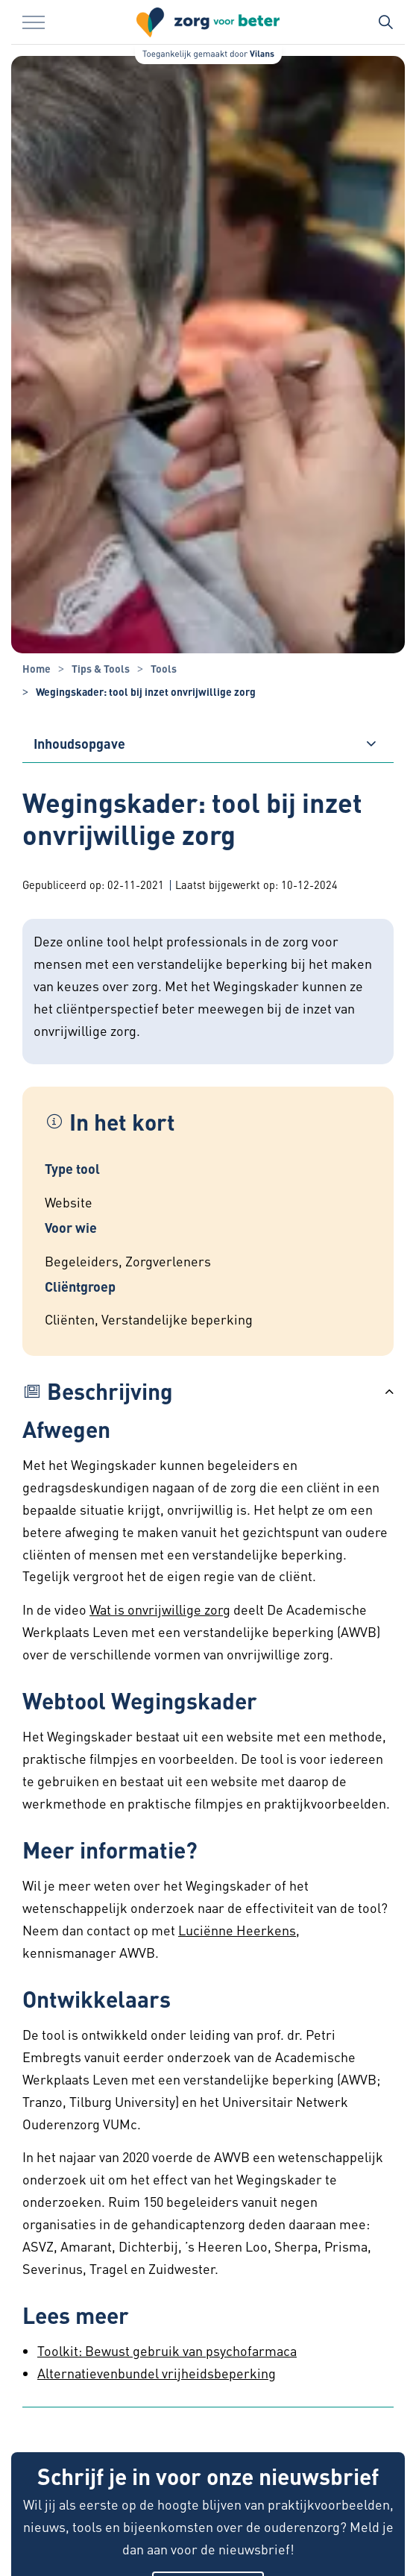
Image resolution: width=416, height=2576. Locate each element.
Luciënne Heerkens (237, 1929)
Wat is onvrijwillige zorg (159, 1609)
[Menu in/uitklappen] (33, 22)
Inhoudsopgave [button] (79, 743)
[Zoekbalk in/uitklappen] (385, 22)
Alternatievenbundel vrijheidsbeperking (156, 2372)
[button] (208, 1391)
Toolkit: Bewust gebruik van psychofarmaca (167, 2350)
